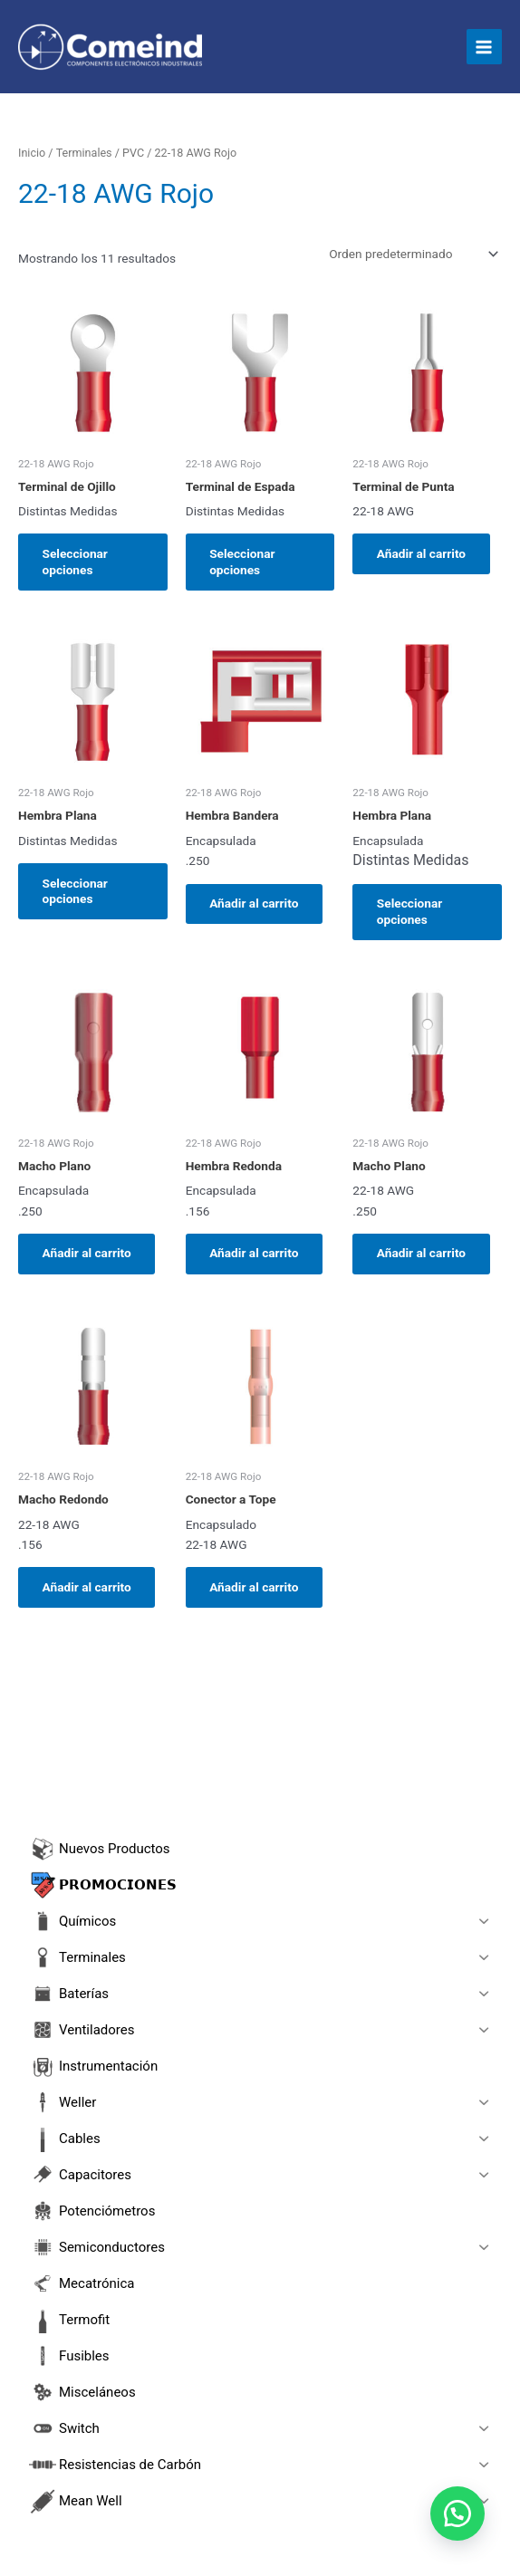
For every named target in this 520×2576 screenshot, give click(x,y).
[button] (456, 2512)
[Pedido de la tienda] (412, 253)
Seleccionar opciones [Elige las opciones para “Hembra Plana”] (76, 892)
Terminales (84, 152)
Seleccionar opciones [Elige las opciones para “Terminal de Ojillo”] (76, 561)
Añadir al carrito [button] (422, 553)
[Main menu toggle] (484, 46)
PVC (133, 152)
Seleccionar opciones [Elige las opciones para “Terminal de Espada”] (243, 561)
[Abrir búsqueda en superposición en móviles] (260, 1792)
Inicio (31, 152)
